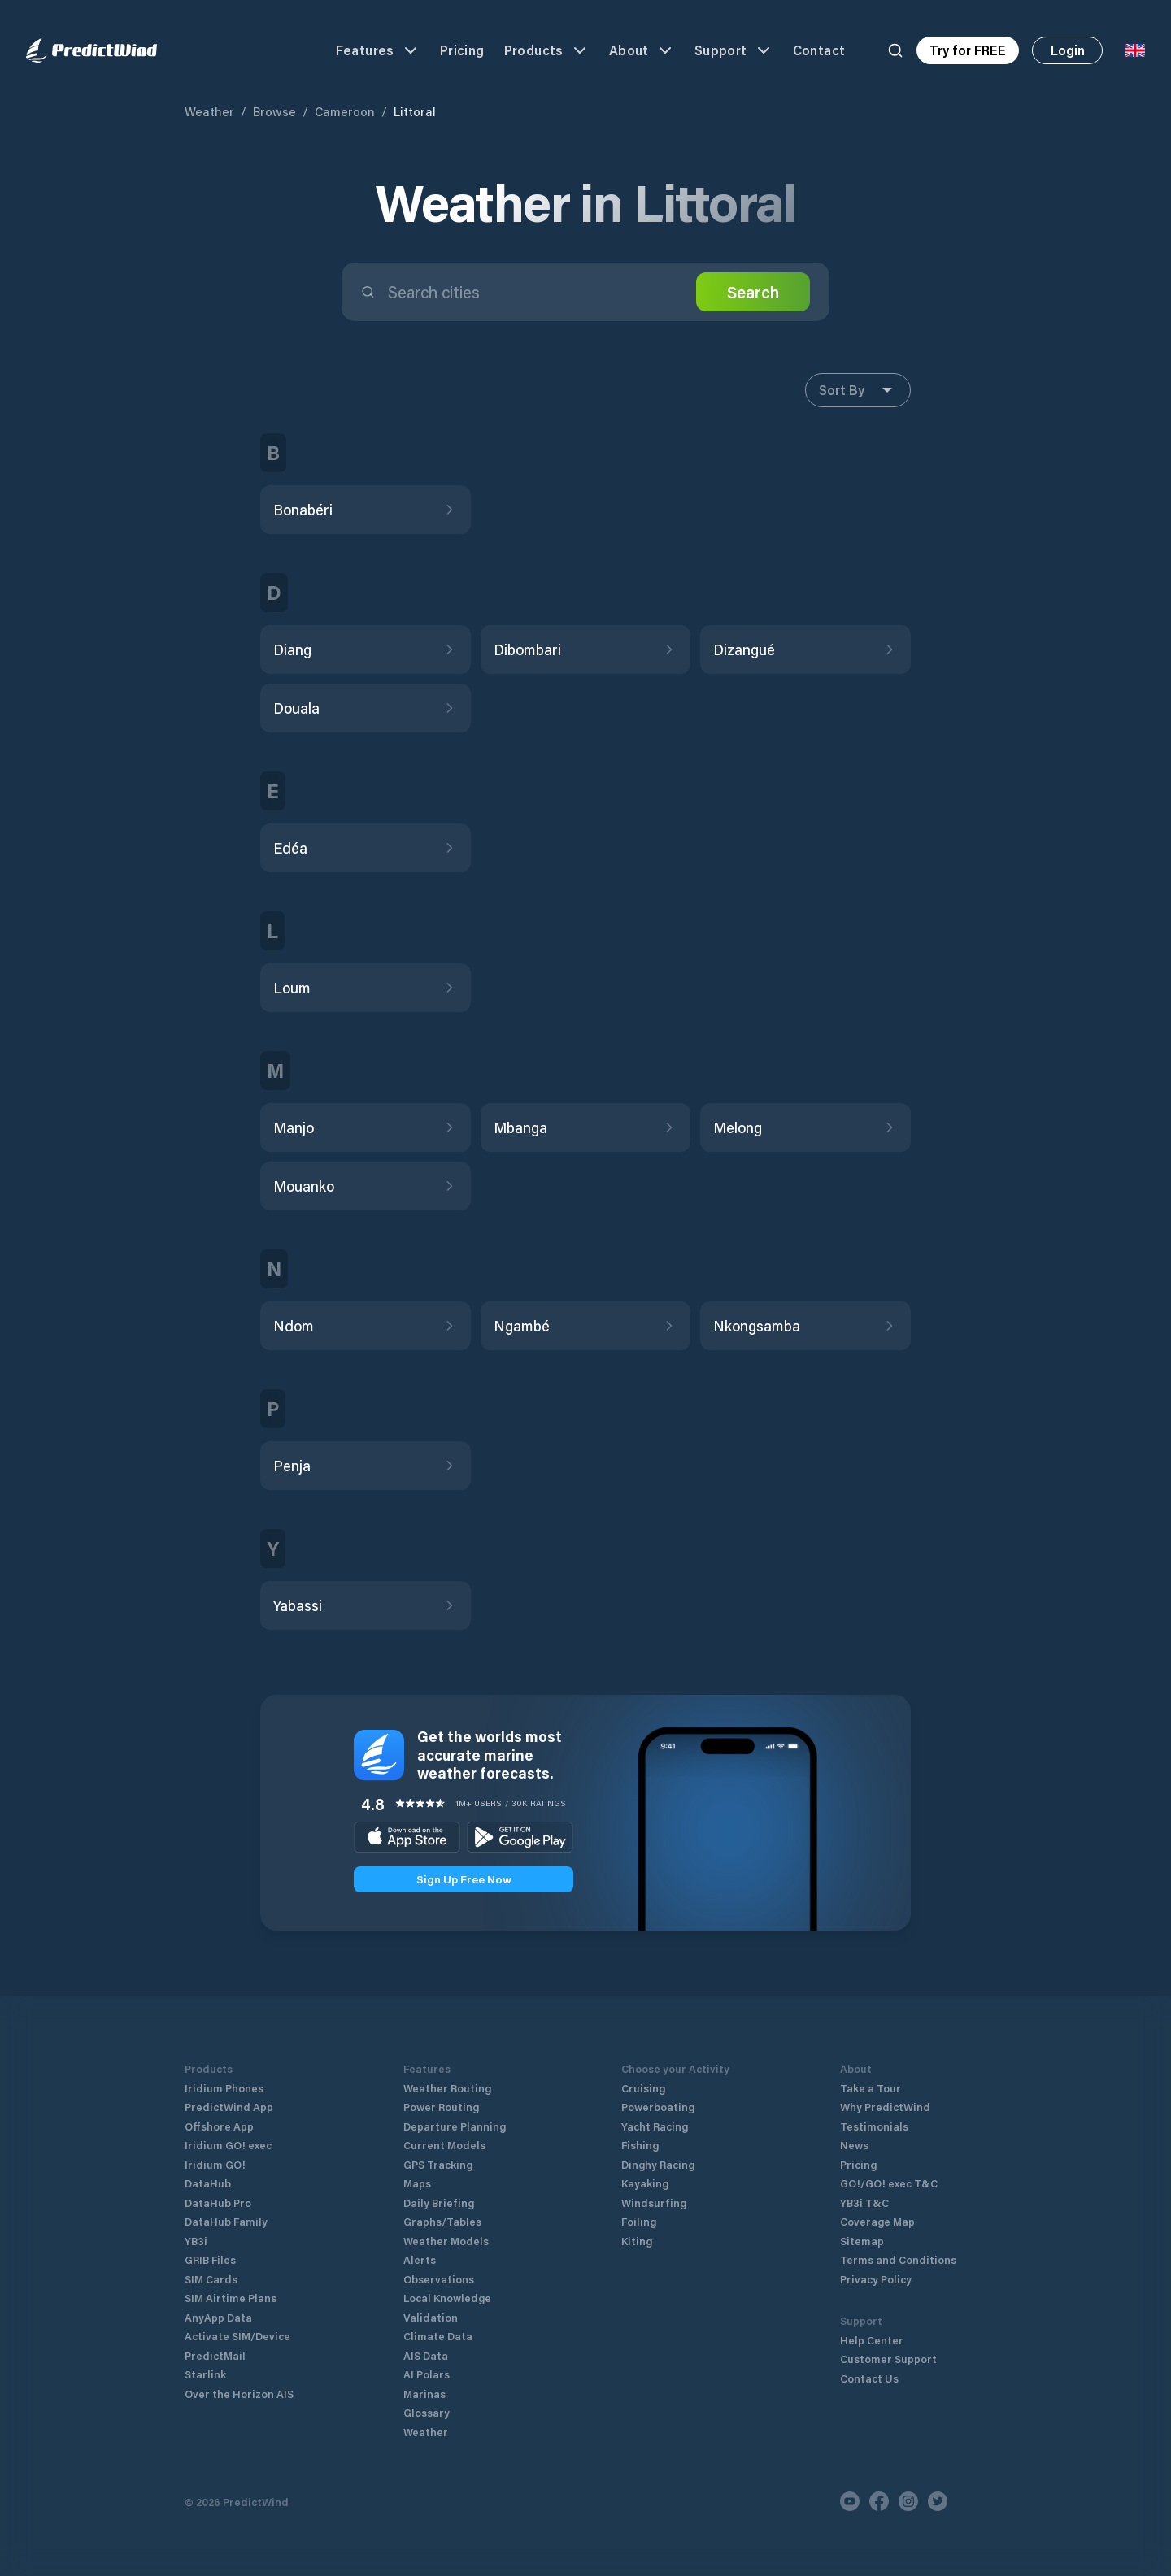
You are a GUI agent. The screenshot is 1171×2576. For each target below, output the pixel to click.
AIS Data (425, 2355)
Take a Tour (870, 2088)
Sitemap (862, 2241)
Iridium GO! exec (228, 2145)
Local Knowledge (447, 2297)
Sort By (858, 390)
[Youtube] (850, 2501)
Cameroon (345, 111)
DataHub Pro (218, 2202)
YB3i (196, 2241)
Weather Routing (447, 2088)
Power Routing (441, 2106)
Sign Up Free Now (463, 1879)
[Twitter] (937, 2501)
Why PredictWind (885, 2106)
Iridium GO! (215, 2164)
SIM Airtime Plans (230, 2297)
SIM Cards (211, 2279)
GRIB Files (210, 2259)
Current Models (444, 2145)
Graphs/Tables (442, 2221)
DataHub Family (226, 2221)
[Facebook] (879, 2501)
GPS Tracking (437, 2164)
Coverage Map (877, 2221)
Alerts (419, 2259)
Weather (209, 111)
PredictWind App (229, 2106)
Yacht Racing (654, 2126)
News (854, 2145)
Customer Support (888, 2358)
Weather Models (446, 2241)
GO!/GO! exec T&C (889, 2183)
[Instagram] (908, 2501)
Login (1068, 50)
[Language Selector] (1135, 50)
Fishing (640, 2145)
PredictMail (215, 2355)
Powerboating (657, 2106)
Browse (274, 111)
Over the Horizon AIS (239, 2393)
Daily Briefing (438, 2202)
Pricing (462, 50)
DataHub (208, 2183)
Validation (430, 2317)
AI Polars (426, 2374)
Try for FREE (967, 50)
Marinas (424, 2393)
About (642, 50)
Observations (438, 2279)
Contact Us (869, 2378)
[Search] (895, 50)
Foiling (638, 2221)
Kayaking (644, 2183)
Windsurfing (653, 2202)
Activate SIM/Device (237, 2336)
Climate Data (437, 2336)
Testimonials (874, 2126)
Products (547, 50)
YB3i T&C (864, 2202)
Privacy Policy (876, 2279)
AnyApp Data (218, 2317)
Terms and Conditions (898, 2259)
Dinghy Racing (657, 2164)
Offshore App (219, 2126)
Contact (819, 50)
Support (733, 50)
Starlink (205, 2374)
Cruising (643, 2088)
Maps (417, 2183)
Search (753, 291)
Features (378, 50)
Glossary (426, 2412)
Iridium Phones (224, 2088)
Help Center (871, 2340)
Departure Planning (454, 2126)
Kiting (636, 2241)
